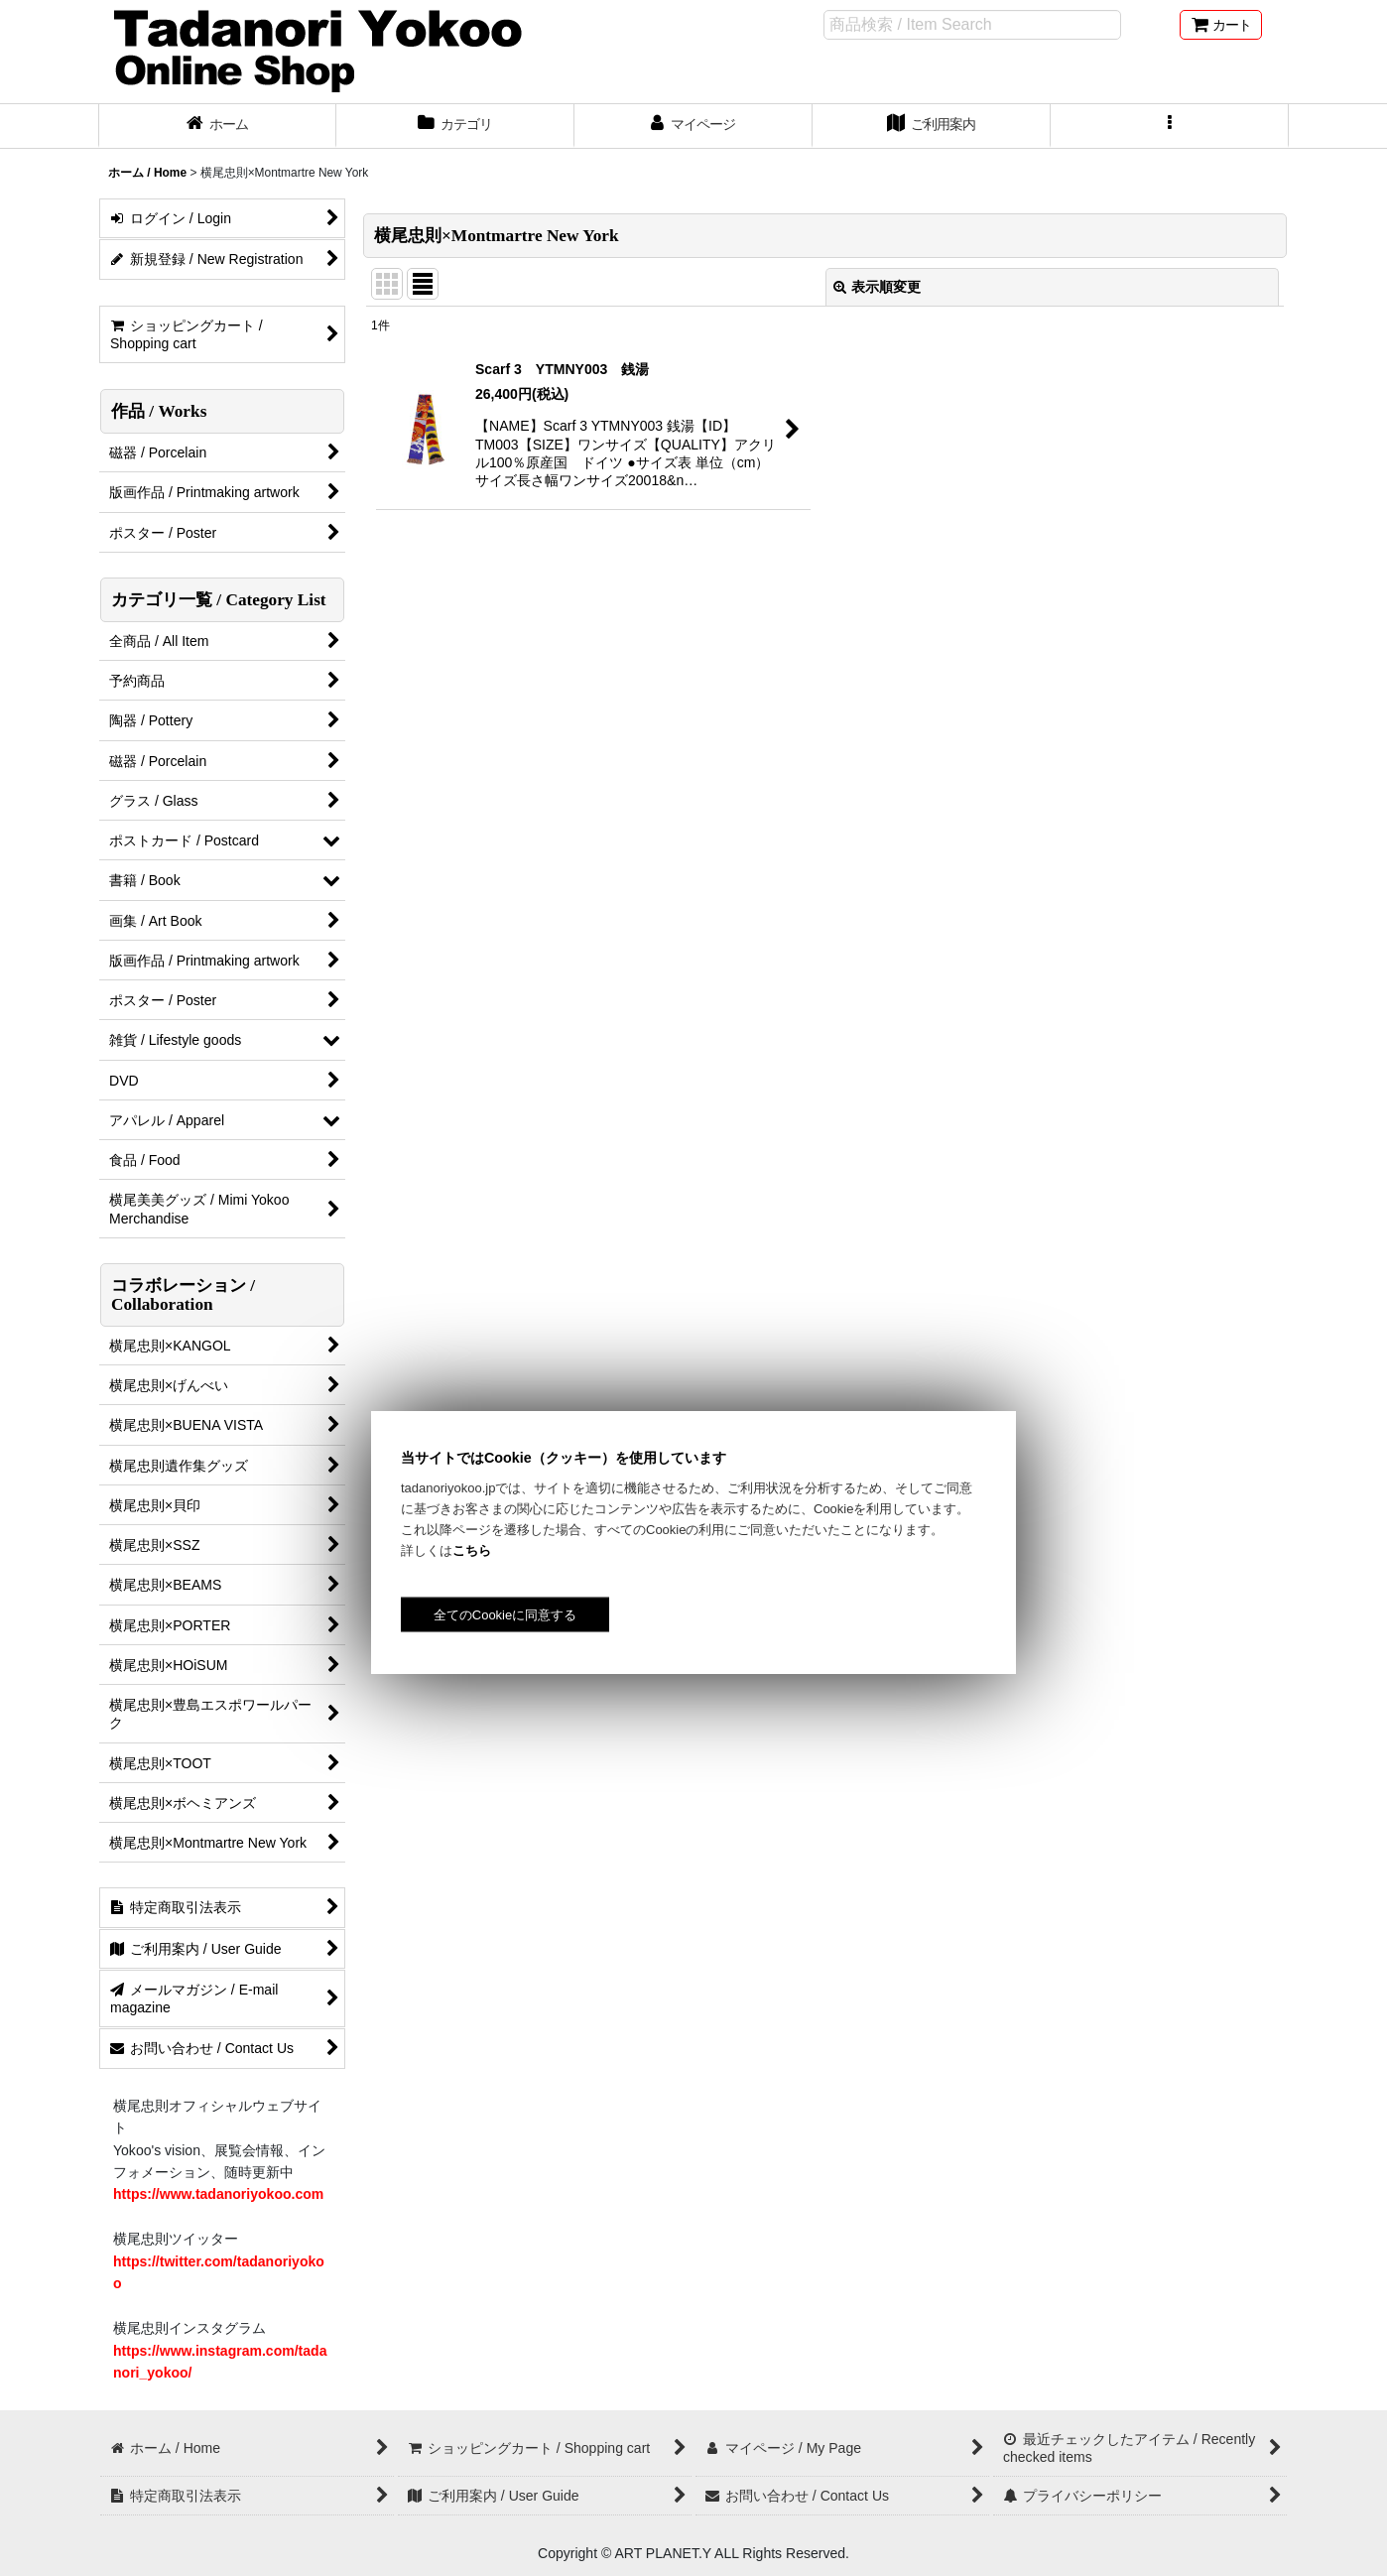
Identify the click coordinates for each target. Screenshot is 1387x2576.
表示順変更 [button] (877, 287)
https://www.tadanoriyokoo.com (218, 2194)
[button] (1170, 126)
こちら (471, 1550)
